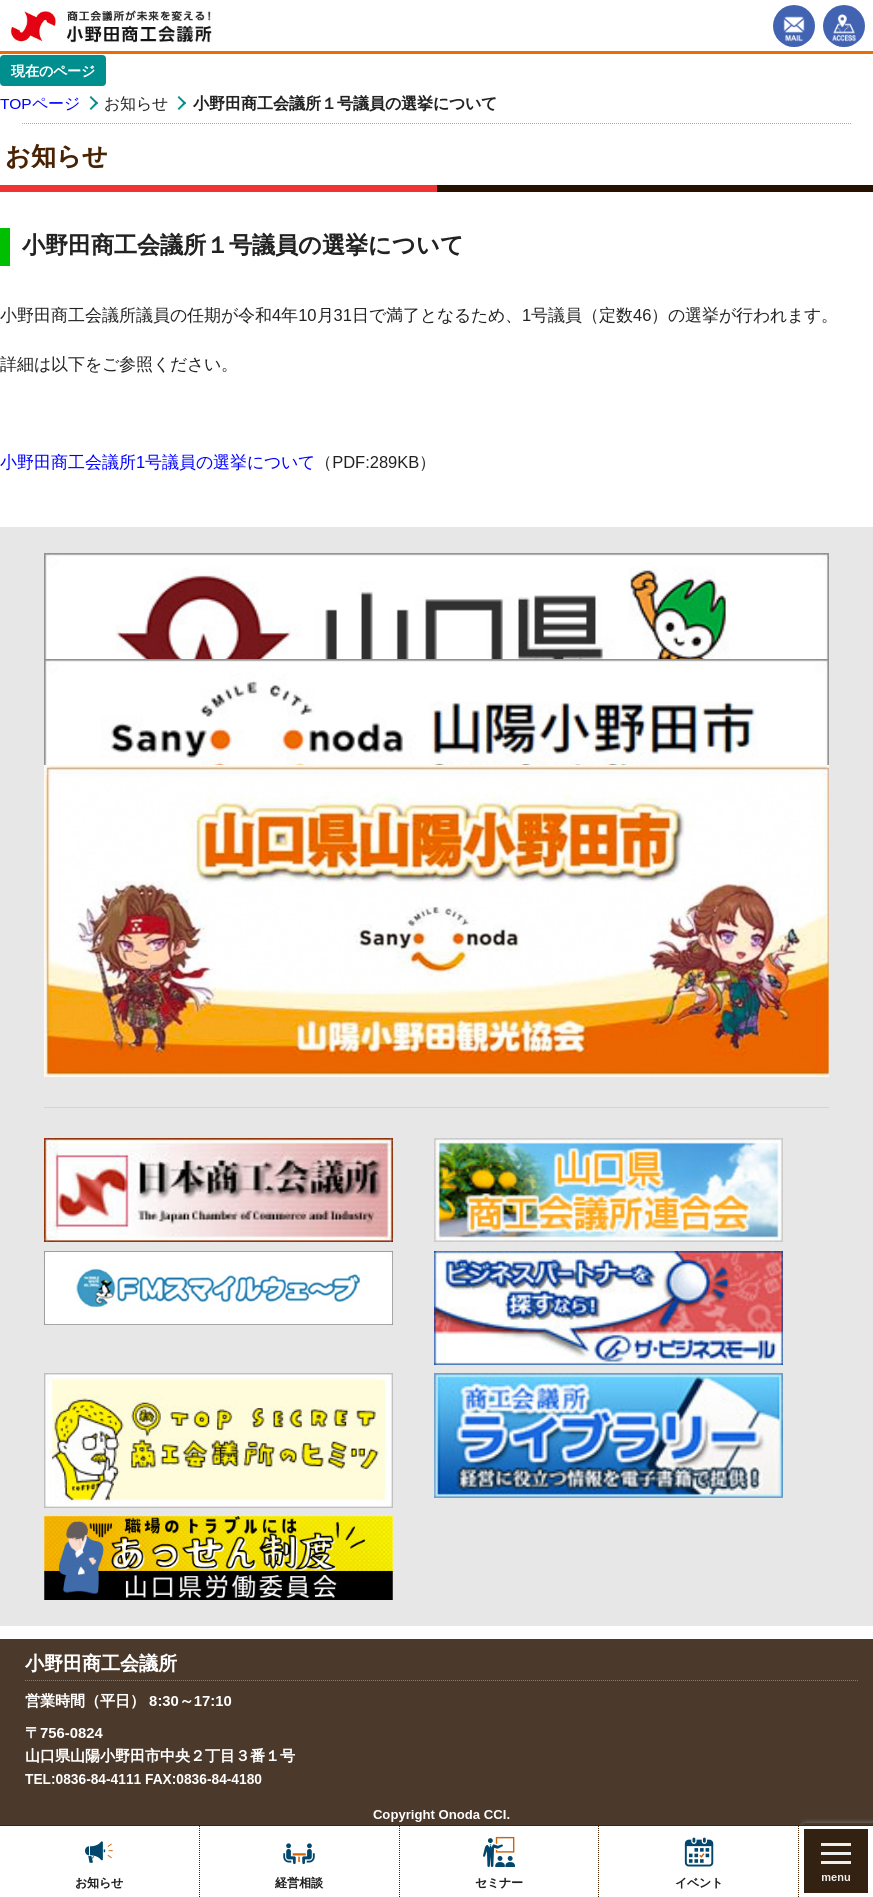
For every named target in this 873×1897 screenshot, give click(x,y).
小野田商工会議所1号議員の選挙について (157, 462)
